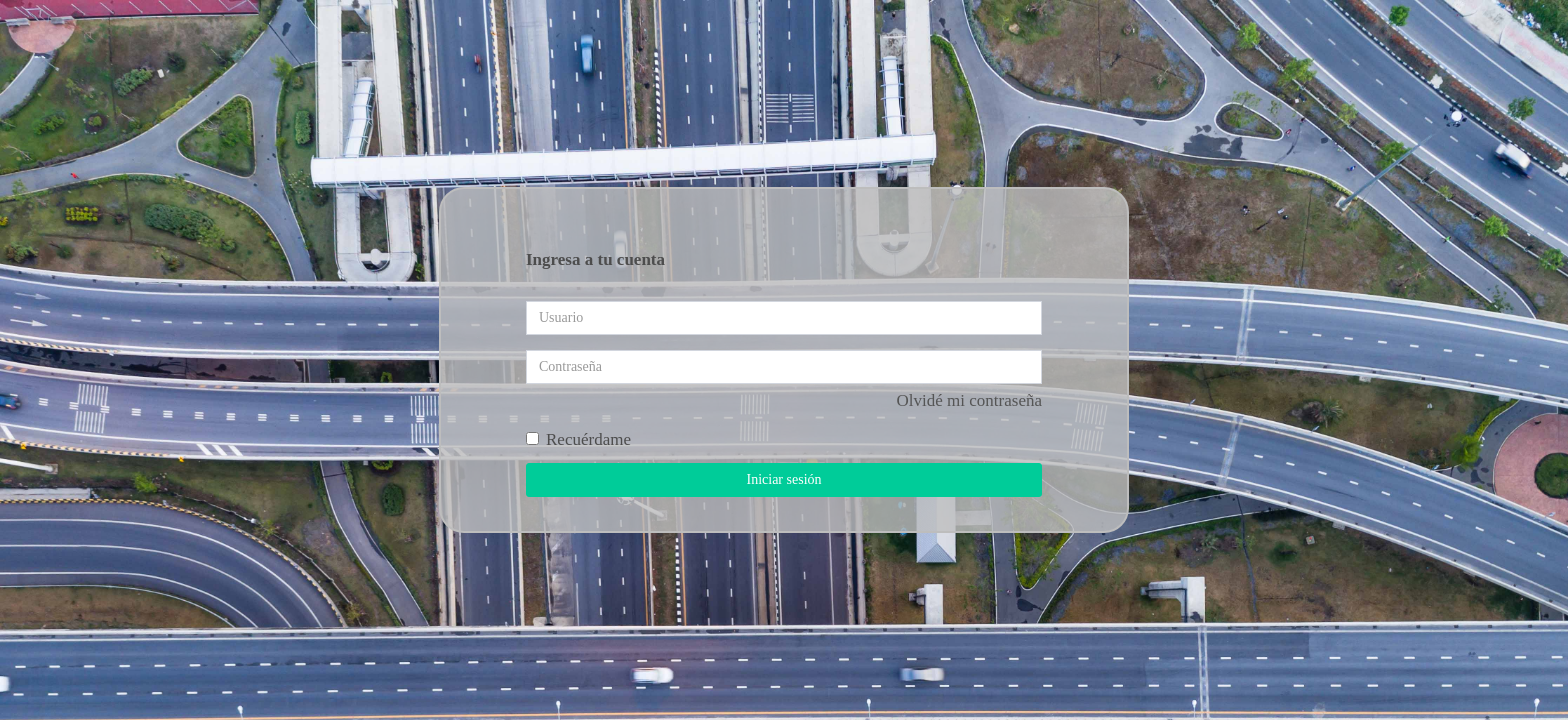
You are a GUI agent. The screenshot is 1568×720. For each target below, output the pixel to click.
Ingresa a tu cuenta (595, 259)
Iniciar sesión (783, 479)
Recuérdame (578, 439)
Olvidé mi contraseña (969, 400)
